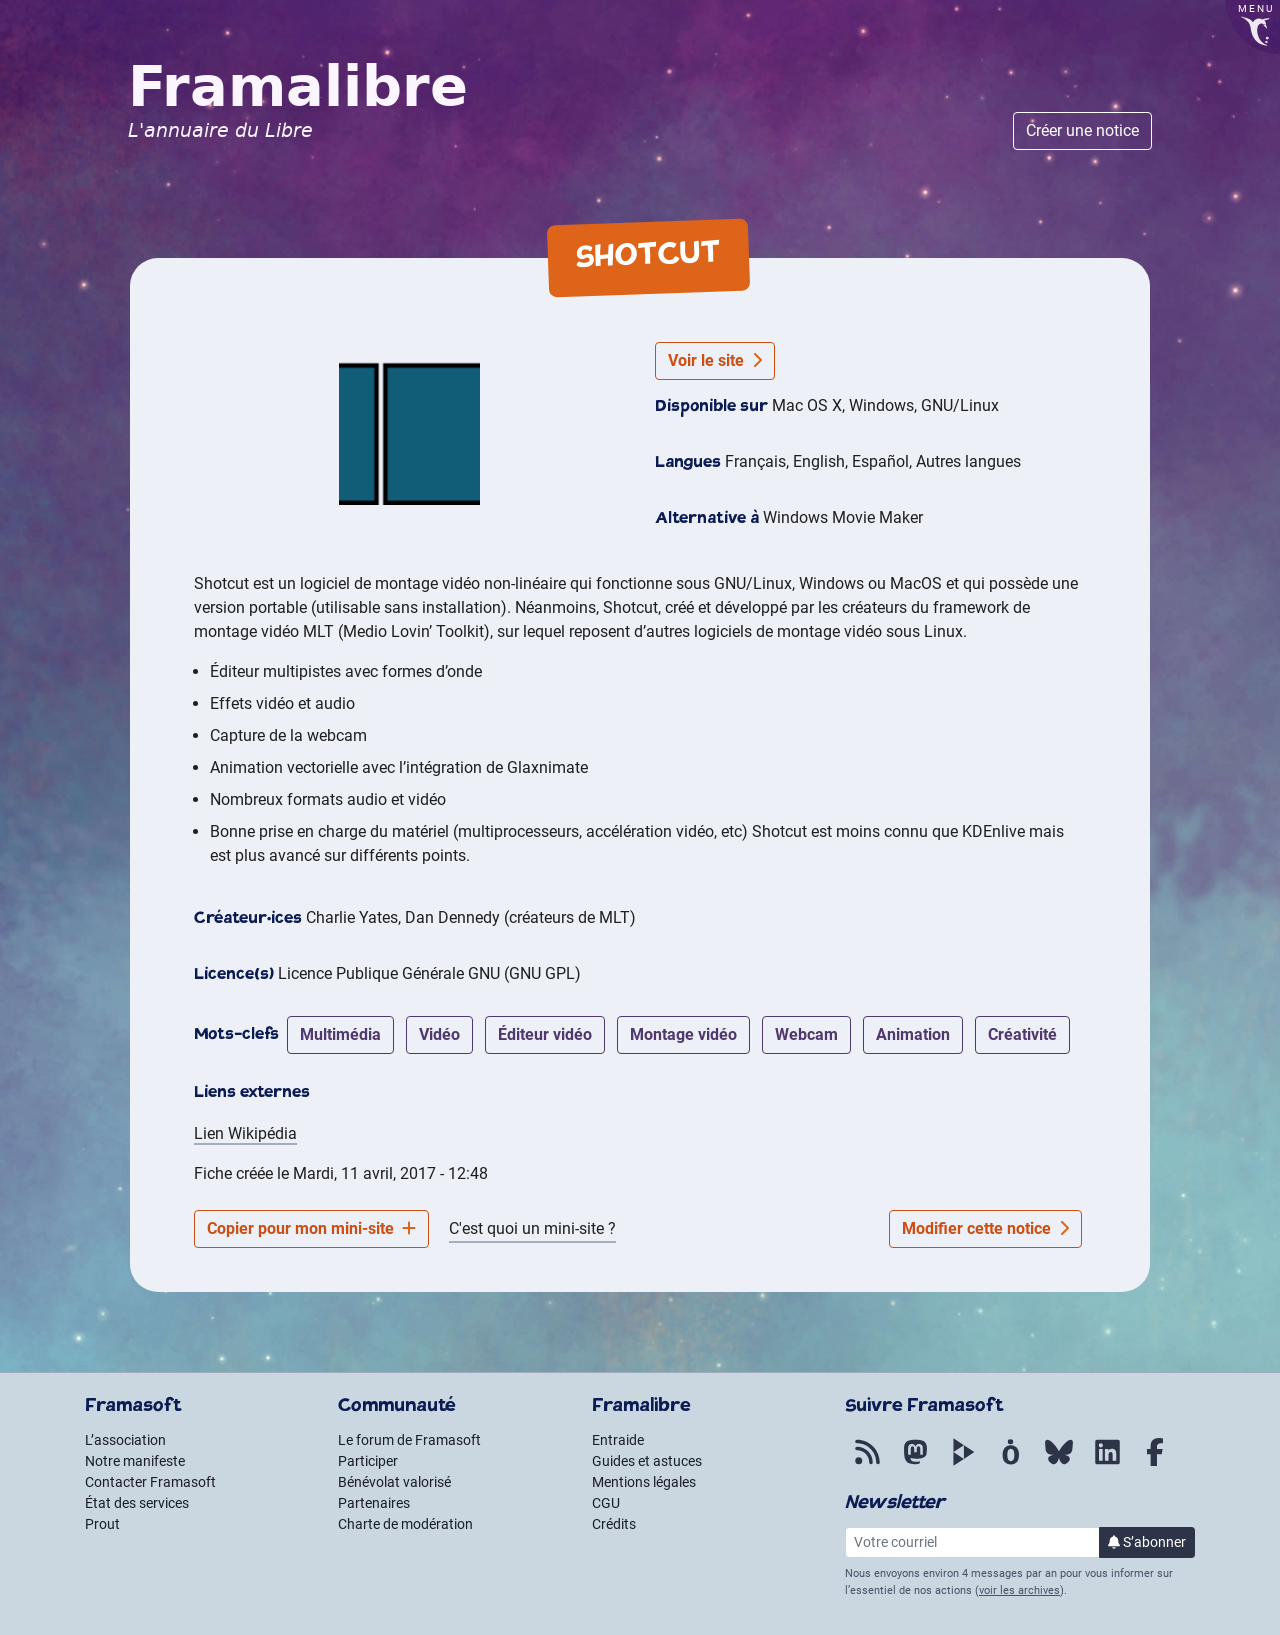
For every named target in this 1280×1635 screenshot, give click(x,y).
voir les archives (1019, 1590)
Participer (368, 1461)
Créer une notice (1082, 130)
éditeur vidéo (545, 1034)
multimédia (340, 1034)
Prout (102, 1524)
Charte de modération (405, 1524)
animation (913, 1034)
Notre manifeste (135, 1461)
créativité (1022, 1034)
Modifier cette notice (985, 1228)
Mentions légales (644, 1482)
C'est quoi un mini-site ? (532, 1228)
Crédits (614, 1524)
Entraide (618, 1440)
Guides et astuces (647, 1461)
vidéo (439, 1034)
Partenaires (374, 1503)
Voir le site (715, 360)
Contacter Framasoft (150, 1482)
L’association (125, 1440)
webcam (806, 1034)
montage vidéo (683, 1034)
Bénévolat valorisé (394, 1482)
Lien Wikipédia (245, 1133)
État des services (137, 1503)
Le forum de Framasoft (409, 1440)
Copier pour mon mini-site (311, 1228)
